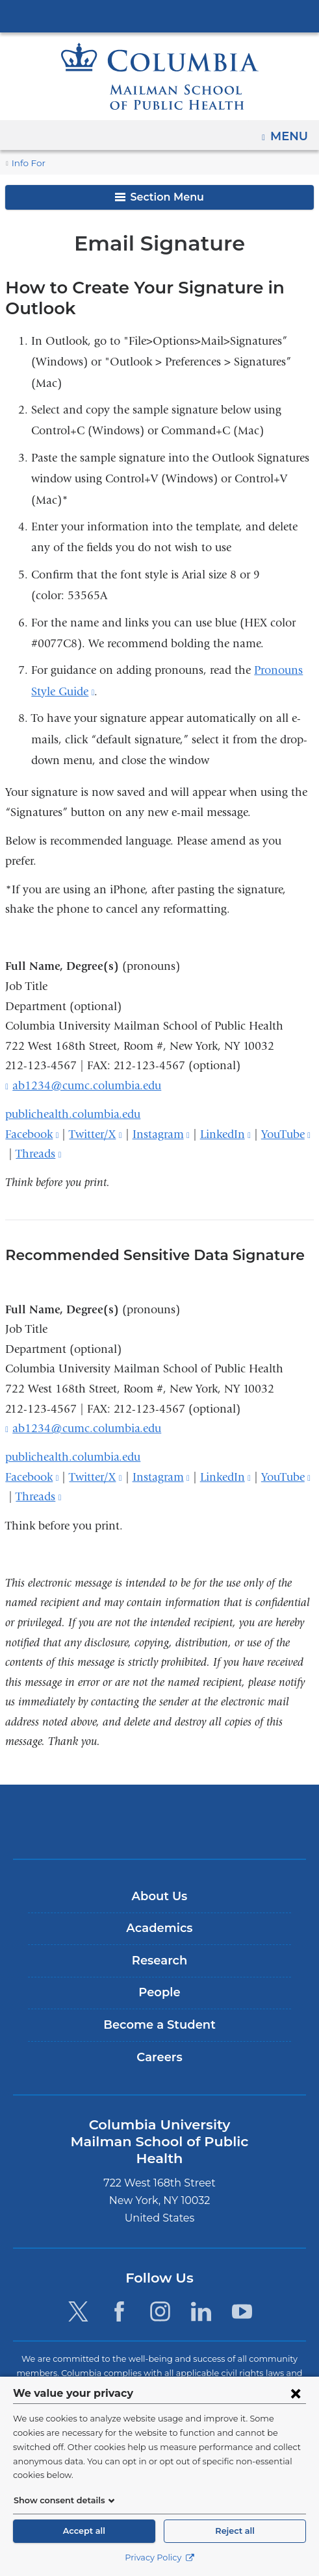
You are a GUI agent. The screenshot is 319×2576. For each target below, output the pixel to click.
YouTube (286, 1134)
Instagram (161, 1134)
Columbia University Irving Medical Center (160, 15)
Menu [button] (291, 132)
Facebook (31, 1134)
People (159, 1992)
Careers (159, 2057)
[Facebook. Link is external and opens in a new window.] (119, 2294)
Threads (38, 1154)
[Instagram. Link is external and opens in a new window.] (160, 2294)
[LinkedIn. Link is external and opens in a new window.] (201, 2294)
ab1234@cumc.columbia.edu (86, 1086)
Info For (27, 163)
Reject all (235, 2531)
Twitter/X (95, 1134)
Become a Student (159, 2024)
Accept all (83, 2531)
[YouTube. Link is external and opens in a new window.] (242, 2294)
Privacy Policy (159, 2557)
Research (159, 1960)
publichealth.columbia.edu (72, 1114)
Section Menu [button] (159, 197)
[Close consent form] (295, 2407)
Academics (159, 1928)
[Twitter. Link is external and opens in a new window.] (77, 2294)
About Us (159, 1896)
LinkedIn (225, 1134)
